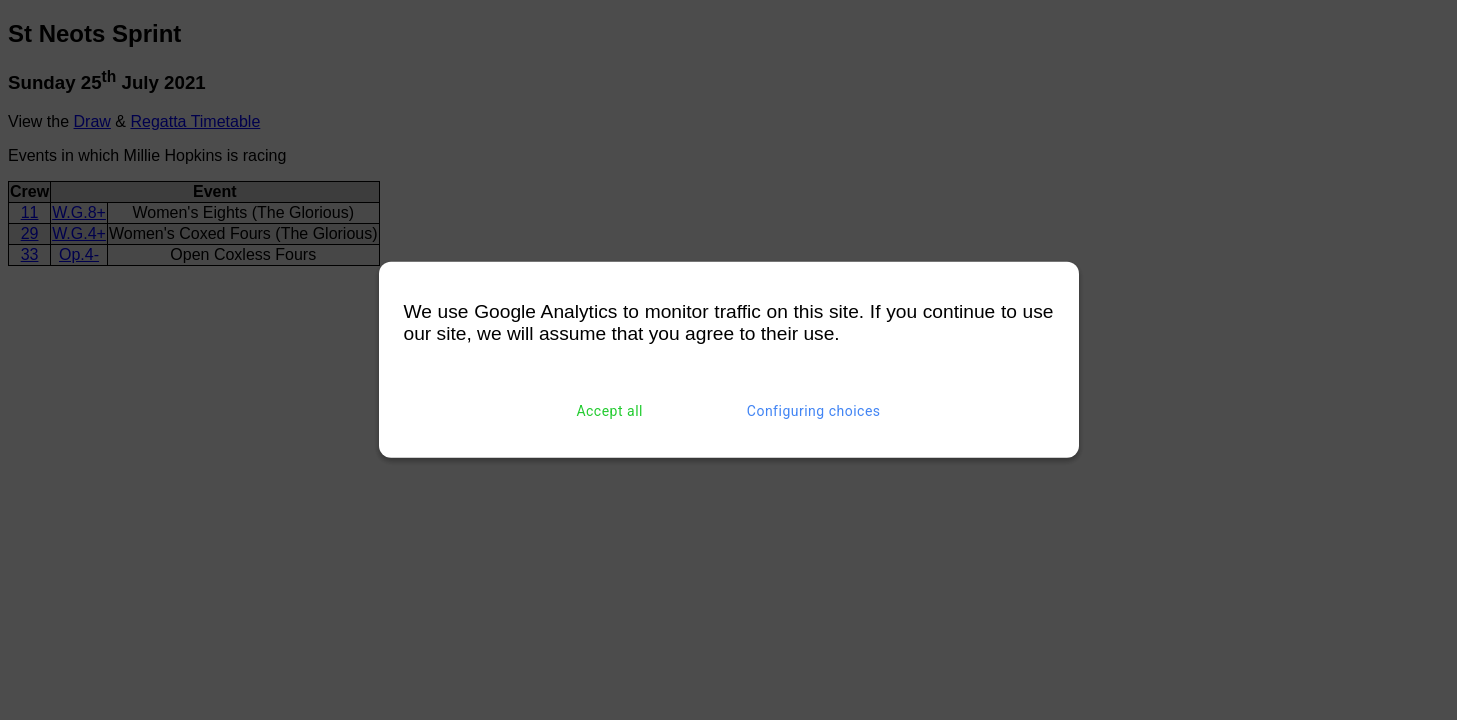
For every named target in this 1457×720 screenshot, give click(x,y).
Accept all (609, 411)
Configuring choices (814, 411)
